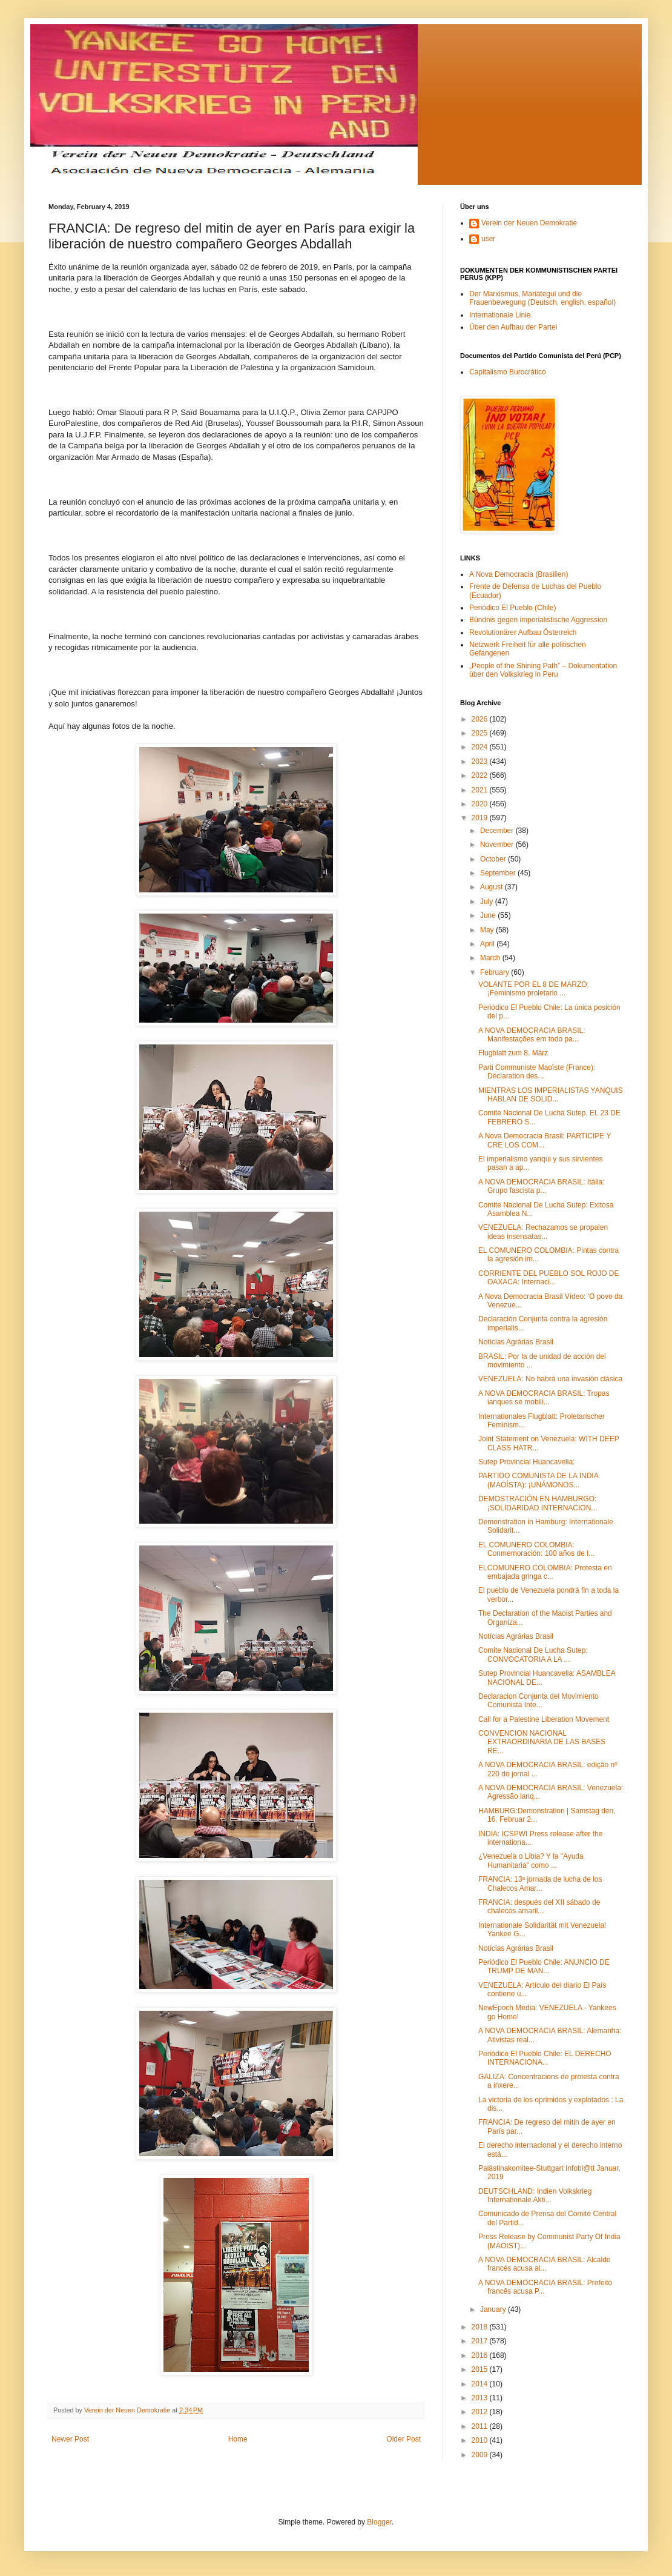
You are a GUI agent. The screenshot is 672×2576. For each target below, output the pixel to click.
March (491, 958)
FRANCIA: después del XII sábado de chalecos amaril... (539, 1906)
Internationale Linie (499, 315)
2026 (481, 719)
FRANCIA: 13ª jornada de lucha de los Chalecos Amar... (540, 1883)
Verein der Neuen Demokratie (529, 223)
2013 (481, 2398)
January (494, 2309)
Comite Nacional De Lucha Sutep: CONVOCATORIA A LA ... (533, 1654)
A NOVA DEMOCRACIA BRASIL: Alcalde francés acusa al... (544, 2264)
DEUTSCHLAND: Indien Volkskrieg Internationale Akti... (534, 2195)
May (488, 930)
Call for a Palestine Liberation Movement (543, 1719)
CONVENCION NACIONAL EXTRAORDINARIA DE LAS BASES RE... (541, 1742)
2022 (481, 775)
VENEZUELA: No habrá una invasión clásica (550, 1379)
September (499, 873)
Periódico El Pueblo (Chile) (512, 607)
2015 (481, 2369)
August (492, 887)
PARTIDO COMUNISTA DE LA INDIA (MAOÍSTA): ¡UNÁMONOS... (538, 1480)
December (498, 830)
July (487, 901)
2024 (481, 747)
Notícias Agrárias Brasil (515, 1342)
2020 (481, 804)
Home (238, 2439)
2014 (481, 2384)
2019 (481, 818)
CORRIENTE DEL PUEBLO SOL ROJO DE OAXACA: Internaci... (548, 1277)
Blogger (379, 2522)
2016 (481, 2355)
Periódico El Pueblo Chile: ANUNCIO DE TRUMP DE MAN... (544, 1966)
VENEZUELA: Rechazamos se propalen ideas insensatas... (543, 1231)
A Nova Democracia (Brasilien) (518, 574)
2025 (481, 733)
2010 (481, 2440)
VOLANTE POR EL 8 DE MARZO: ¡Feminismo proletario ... (533, 988)
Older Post (403, 2439)
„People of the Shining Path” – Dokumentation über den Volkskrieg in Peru (543, 670)
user (488, 238)
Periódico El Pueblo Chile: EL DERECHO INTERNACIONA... (544, 2058)
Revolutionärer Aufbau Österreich (522, 632)
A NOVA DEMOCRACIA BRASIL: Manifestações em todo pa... (531, 1034)
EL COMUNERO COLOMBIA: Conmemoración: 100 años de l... (536, 1549)
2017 (481, 2341)
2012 (481, 2412)
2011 (481, 2426)
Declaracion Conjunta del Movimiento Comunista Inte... (538, 1700)
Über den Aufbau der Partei (513, 327)
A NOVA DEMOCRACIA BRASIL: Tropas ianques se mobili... (544, 1397)
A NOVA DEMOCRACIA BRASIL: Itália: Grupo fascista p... (541, 1186)
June (489, 915)
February (495, 972)
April (488, 944)
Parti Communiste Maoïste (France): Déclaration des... (536, 1071)
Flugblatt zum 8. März (513, 1053)
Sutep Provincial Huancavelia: (526, 1462)
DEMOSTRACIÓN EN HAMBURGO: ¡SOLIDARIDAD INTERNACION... (537, 1503)
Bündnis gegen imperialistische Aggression (538, 620)
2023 (481, 761)
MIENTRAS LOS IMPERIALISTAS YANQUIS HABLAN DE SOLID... (550, 1094)
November (498, 844)
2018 (481, 2327)
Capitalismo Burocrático (507, 372)
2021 (481, 790)
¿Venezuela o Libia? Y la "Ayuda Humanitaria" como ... (531, 1860)
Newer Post (70, 2439)
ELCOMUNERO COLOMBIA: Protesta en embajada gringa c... (545, 1572)
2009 (481, 2455)
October (494, 859)
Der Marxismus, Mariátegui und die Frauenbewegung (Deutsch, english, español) (542, 298)
